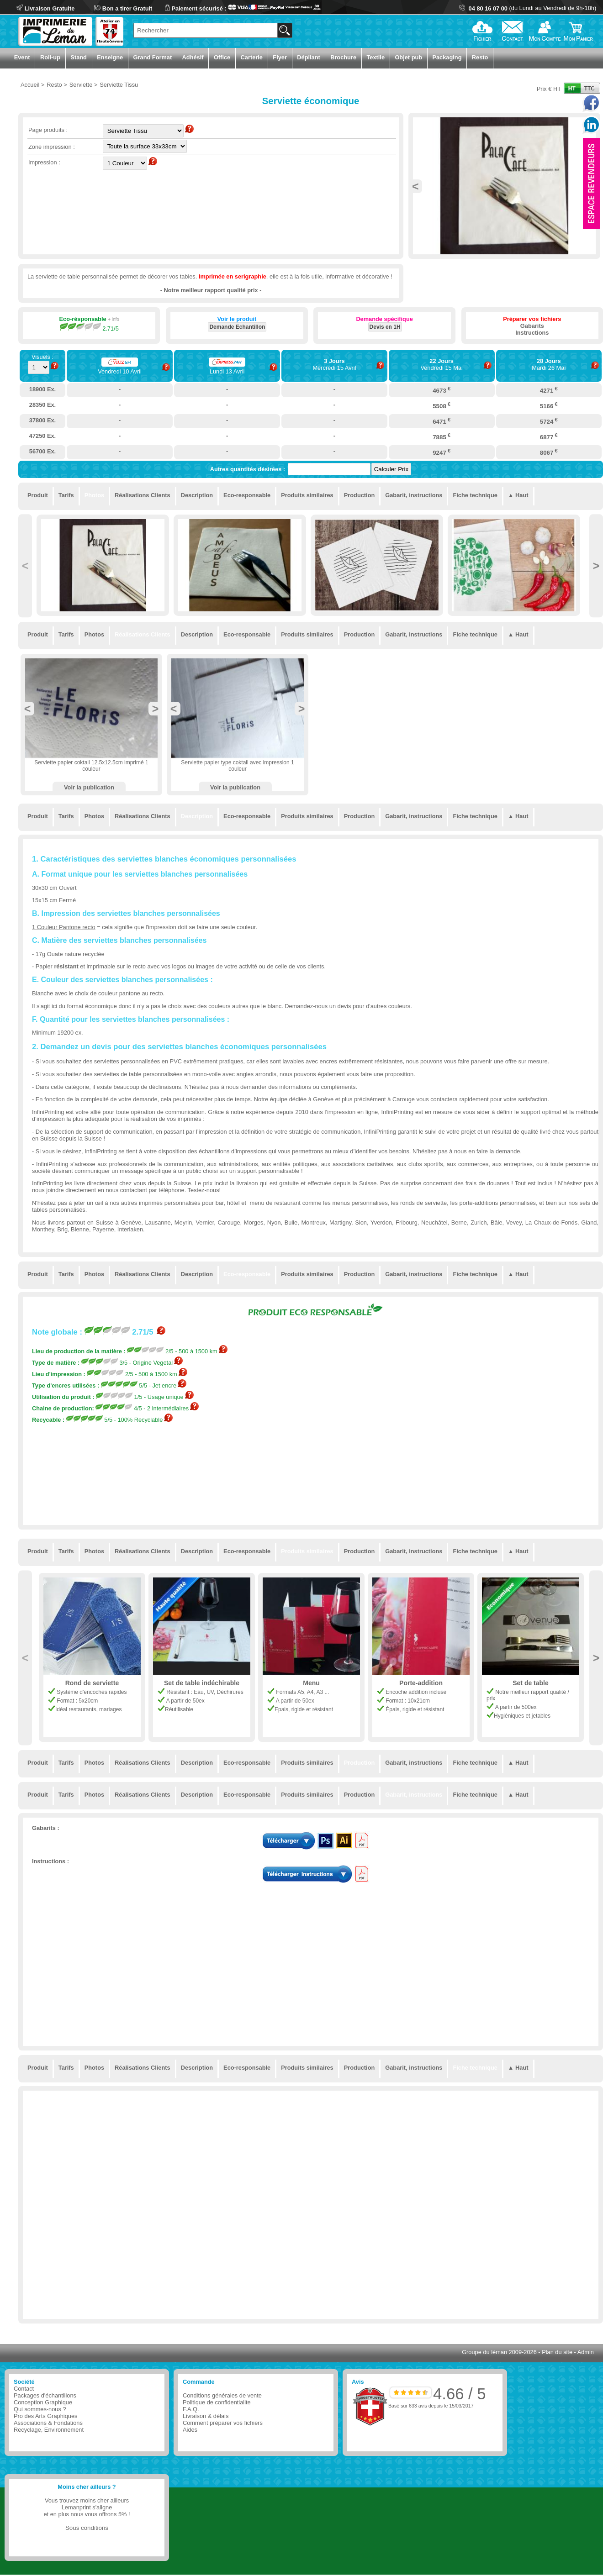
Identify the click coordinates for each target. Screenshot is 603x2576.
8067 (549, 452)
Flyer (280, 57)
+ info (113, 319)
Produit (37, 495)
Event (22, 57)
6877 (549, 436)
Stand (78, 57)
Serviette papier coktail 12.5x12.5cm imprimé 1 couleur (91, 765)
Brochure (343, 57)
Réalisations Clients (142, 495)
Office (222, 57)
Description (197, 495)
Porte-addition (421, 1683)
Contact (24, 2388)
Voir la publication (89, 787)
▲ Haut (518, 495)
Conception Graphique (43, 2402)
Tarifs (66, 495)
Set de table (531, 1683)
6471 (441, 421)
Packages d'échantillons (45, 2395)
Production (359, 495)
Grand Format (152, 57)
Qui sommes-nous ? (40, 2409)
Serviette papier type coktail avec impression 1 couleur (237, 765)
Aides (190, 2429)
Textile (375, 57)
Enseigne (110, 57)
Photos (94, 495)
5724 (549, 421)
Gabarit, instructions (413, 495)
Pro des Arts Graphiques (45, 2416)
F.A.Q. (191, 2409)
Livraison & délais (205, 2416)
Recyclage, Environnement (49, 2429)
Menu (311, 1683)
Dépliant (308, 57)
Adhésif (193, 57)
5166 (549, 405)
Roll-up (50, 57)
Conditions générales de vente (222, 2395)
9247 (441, 452)
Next (596, 566)
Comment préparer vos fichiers (223, 2422)
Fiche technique (475, 495)
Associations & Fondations (48, 2422)
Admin (585, 2352)
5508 (441, 405)
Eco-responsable (246, 495)
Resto (480, 57)
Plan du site (557, 2352)
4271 (549, 390)
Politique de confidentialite (217, 2402)
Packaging (446, 57)
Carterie (252, 57)
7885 (441, 436)
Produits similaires (307, 495)
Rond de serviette (92, 1683)
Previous (415, 186)
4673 (441, 390)
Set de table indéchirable (201, 1683)
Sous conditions (86, 2527)
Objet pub (408, 57)
